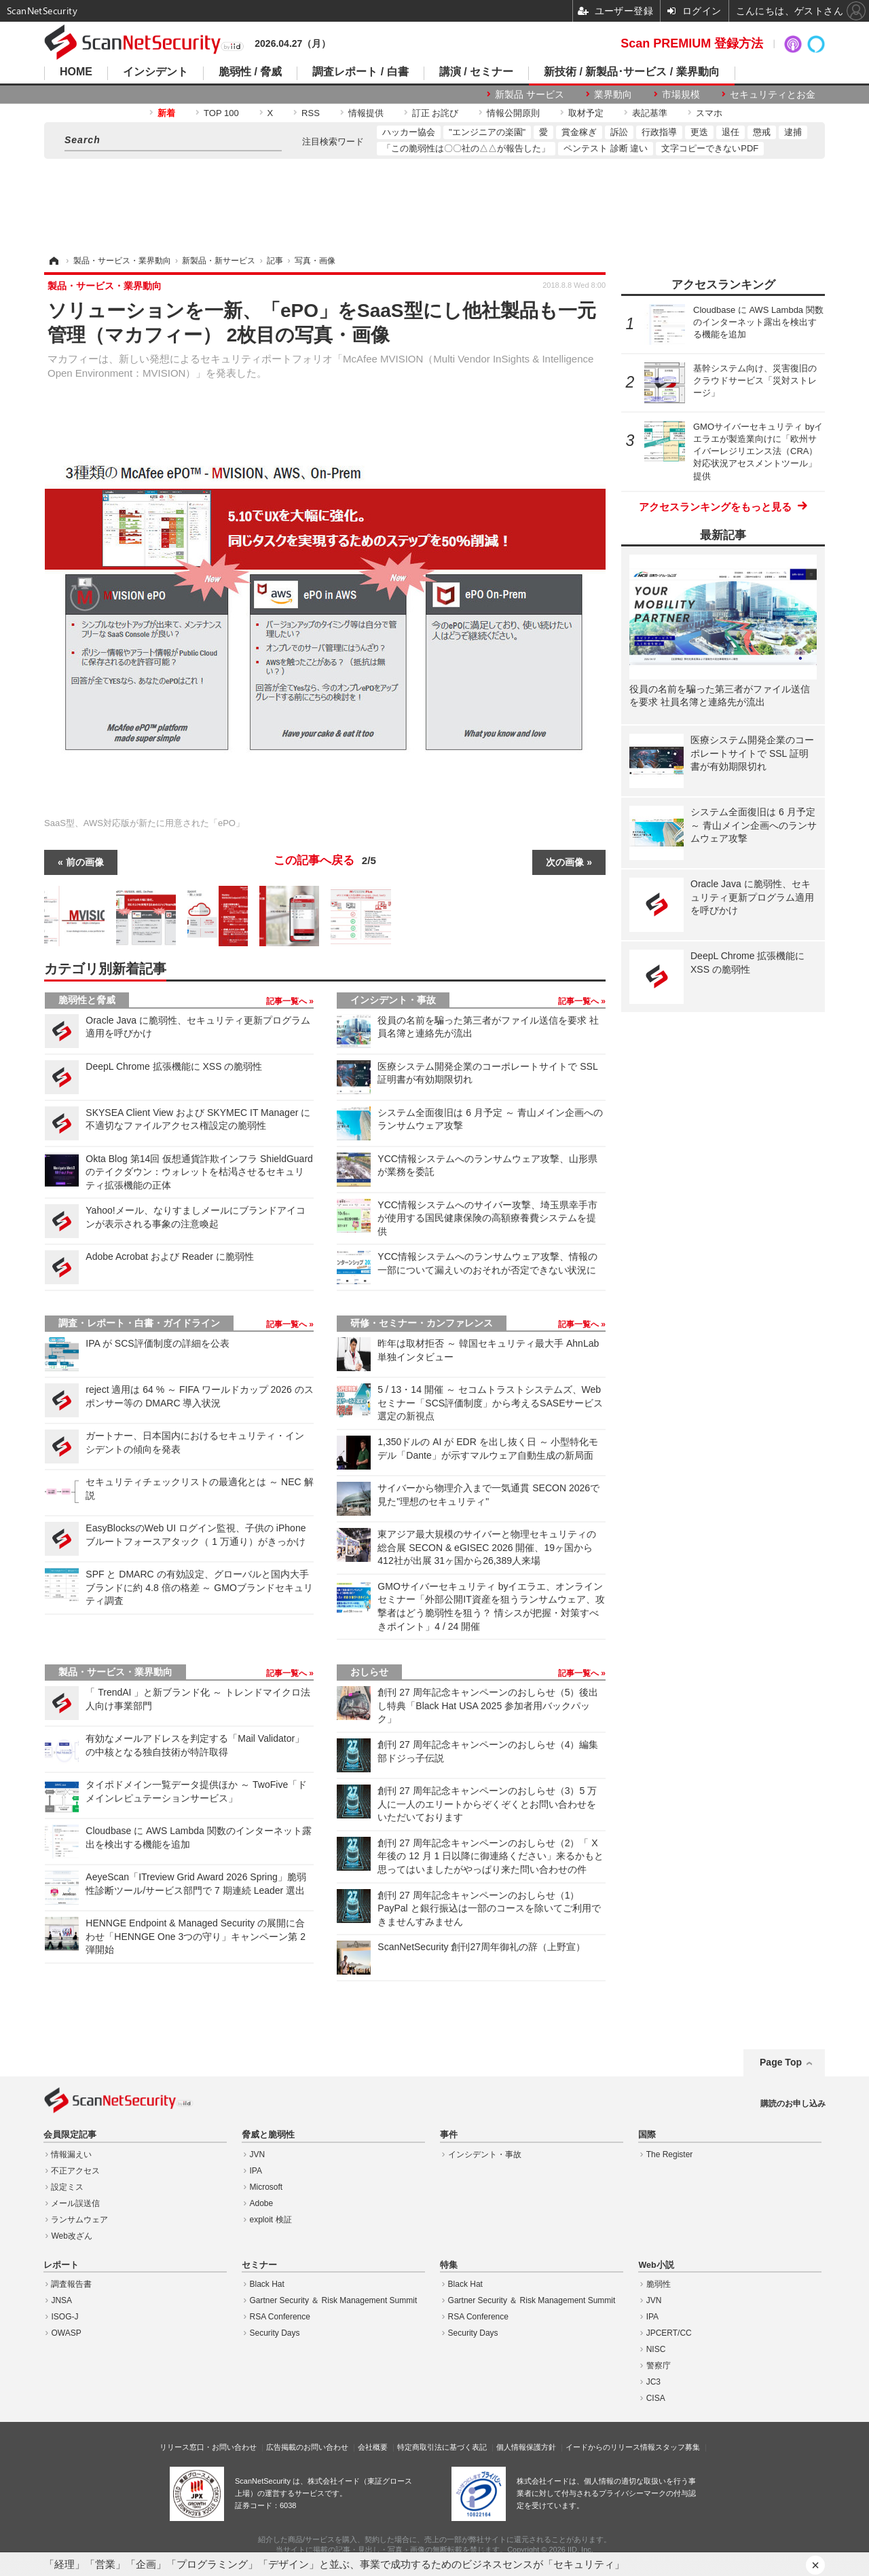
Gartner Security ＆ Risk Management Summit (334, 2300)
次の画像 (565, 862)
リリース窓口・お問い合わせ (208, 2447)
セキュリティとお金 (772, 94)
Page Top (781, 2062)
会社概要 (373, 2447)
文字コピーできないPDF (709, 148)
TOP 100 (221, 113)
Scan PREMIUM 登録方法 (692, 43)
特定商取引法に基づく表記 (442, 2447)
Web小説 (655, 2265)
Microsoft (266, 2187)
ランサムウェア (79, 2219)
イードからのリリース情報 (610, 2447)
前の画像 (85, 862)
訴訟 (619, 132)
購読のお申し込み (793, 2103)
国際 (647, 2135)
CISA (655, 2398)
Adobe (262, 2203)
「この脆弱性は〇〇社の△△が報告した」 (466, 148)
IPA (256, 2171)
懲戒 (762, 132)
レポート (61, 2265)
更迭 (699, 132)
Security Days (275, 2333)
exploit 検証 (271, 2219)
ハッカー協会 (408, 132)
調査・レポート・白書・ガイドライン (139, 1323)
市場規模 (681, 94)
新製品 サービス (529, 94)
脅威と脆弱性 (268, 2135)
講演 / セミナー (476, 72)
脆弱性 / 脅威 (250, 72)
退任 (730, 132)
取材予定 (586, 113)
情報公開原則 (513, 113)
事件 (449, 2135)
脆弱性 (658, 2284)
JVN (257, 2154)
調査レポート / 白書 (360, 72)
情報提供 (366, 113)
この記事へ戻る (325, 860)
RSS (310, 113)
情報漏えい (71, 2154)
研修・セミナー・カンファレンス (421, 1323)
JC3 (653, 2382)
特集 (449, 2265)
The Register (669, 2154)
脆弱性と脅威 (86, 999)
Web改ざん (71, 2236)
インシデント (155, 72)
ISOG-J (64, 2316)
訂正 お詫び (435, 113)
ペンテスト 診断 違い (605, 148)
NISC (656, 2349)
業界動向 (613, 94)
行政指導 (659, 132)
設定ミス (67, 2187)
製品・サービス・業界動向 (115, 1671)
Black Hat (267, 2284)
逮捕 (793, 132)
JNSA (61, 2300)
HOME (76, 72)
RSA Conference (280, 2316)
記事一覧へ (287, 1001)
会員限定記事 (69, 2135)
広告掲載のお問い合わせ (307, 2447)
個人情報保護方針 (526, 2447)
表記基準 (649, 113)
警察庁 (658, 2365)
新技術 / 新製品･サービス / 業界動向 (632, 72)
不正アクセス (75, 2171)
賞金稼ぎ (579, 132)
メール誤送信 (75, 2203)
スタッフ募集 (677, 2447)
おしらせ (369, 1671)
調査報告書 (71, 2284)
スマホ (709, 113)
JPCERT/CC (669, 2333)
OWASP (66, 2333)
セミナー (259, 2265)
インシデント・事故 (393, 999)
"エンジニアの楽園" (487, 132)
